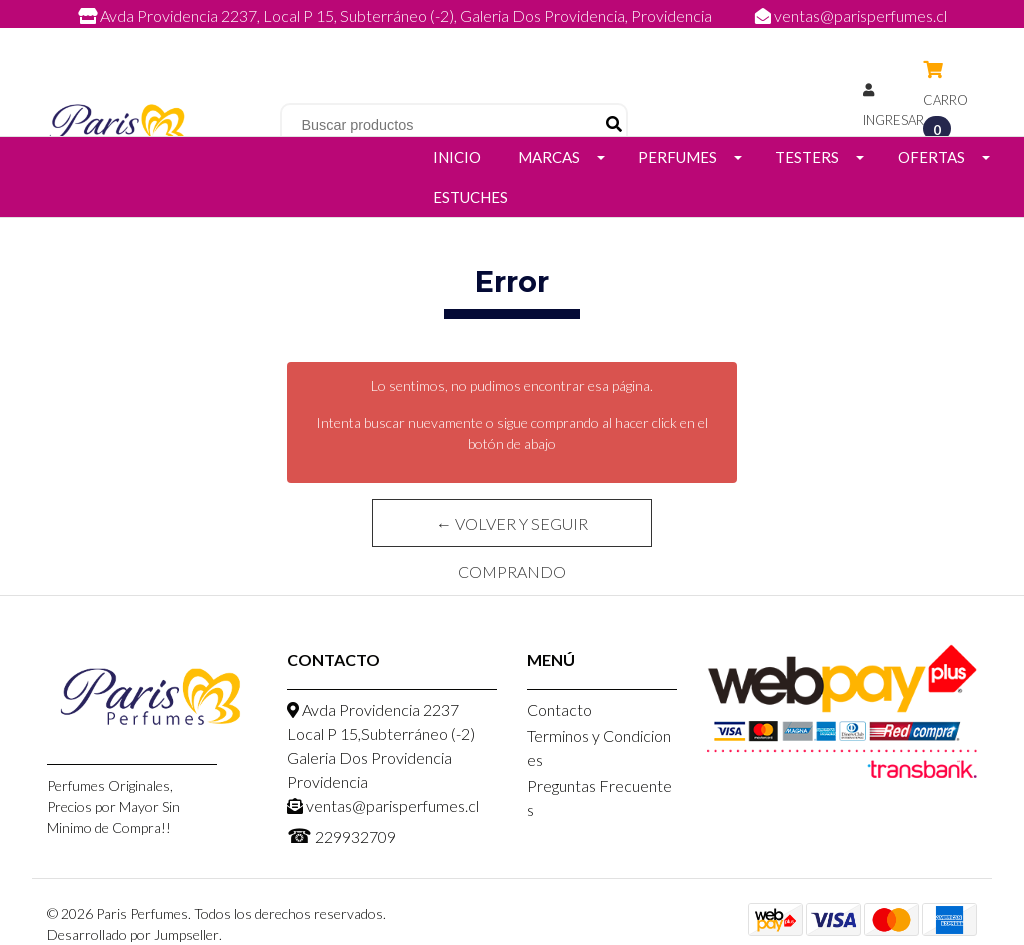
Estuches (470, 197)
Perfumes (677, 157)
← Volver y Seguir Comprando (512, 530)
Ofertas (931, 157)
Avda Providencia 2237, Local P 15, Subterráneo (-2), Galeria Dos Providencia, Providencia (396, 15)
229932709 (532, 37)
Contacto (559, 709)
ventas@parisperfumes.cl (851, 15)
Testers (807, 157)
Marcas (549, 157)
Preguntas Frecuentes (599, 797)
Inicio (457, 157)
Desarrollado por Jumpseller (133, 934)
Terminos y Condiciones (599, 747)
